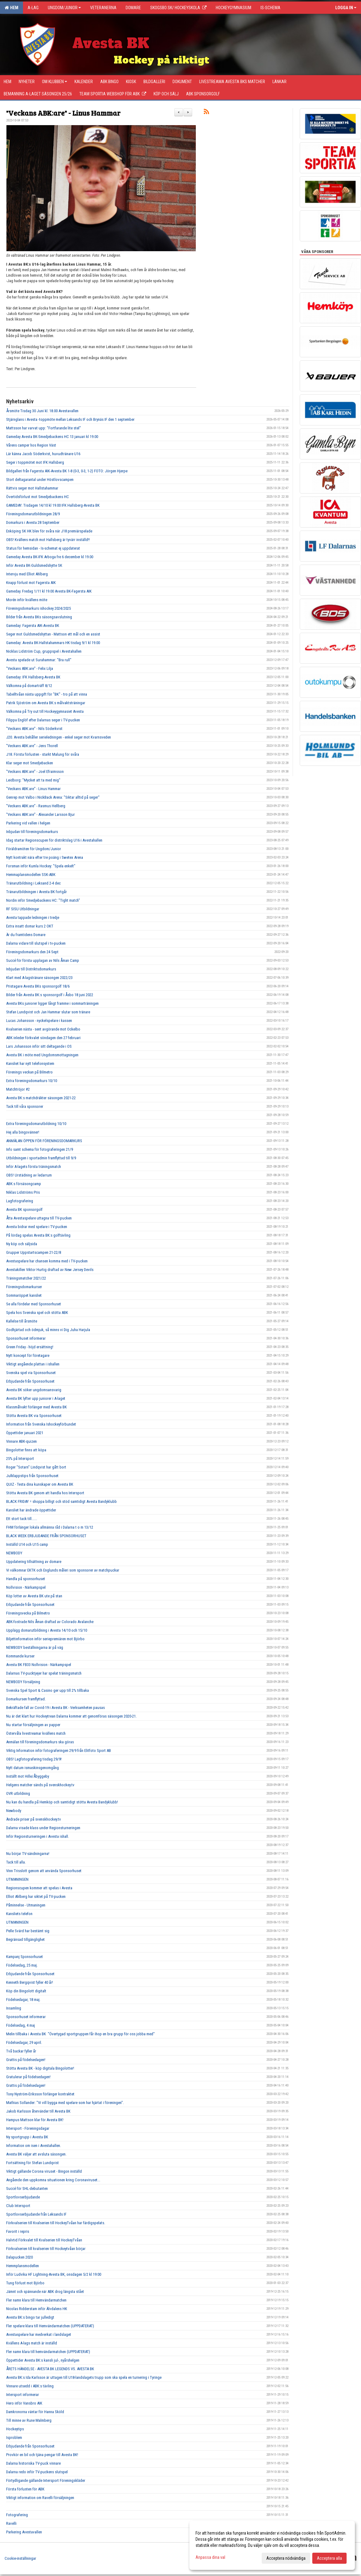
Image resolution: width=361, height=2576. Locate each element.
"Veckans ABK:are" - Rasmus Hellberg (35, 806)
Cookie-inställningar (20, 2558)
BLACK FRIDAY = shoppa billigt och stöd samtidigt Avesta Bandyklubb (61, 1501)
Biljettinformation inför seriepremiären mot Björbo (45, 1639)
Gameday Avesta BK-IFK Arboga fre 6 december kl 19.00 (49, 557)
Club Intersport (18, 2205)
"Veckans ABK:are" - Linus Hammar (63, 112)
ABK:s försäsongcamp (23, 1183)
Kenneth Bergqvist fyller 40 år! (29, 1982)
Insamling (13, 2008)
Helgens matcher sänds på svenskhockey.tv (40, 1785)
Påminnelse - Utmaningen (25, 1905)
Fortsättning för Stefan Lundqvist (32, 2162)
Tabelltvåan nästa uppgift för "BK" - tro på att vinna (46, 694)
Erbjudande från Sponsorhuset (30, 1381)
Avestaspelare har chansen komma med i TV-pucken (47, 1261)
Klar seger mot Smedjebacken (29, 763)
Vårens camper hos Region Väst (31, 445)
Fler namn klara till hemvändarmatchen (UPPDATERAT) (48, 2351)
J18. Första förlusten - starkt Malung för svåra (42, 754)
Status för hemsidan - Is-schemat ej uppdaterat (43, 548)
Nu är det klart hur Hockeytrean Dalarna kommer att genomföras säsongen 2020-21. (71, 1716)
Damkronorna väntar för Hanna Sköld (35, 2411)
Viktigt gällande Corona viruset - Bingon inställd (44, 2171)
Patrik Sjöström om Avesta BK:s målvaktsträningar (45, 703)
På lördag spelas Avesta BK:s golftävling (38, 1235)
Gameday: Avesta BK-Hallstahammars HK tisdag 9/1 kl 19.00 (53, 642)
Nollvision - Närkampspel (26, 1587)
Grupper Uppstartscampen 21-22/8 (33, 1252)
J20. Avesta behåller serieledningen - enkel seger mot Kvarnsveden (58, 737)
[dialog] (272, 2545)
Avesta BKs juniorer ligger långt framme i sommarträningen (52, 1003)
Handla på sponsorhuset (25, 1578)
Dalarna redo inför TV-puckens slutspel (37, 2472)
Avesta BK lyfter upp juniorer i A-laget (35, 1398)
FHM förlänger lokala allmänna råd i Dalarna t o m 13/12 (49, 1527)
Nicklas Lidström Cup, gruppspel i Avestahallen (44, 651)
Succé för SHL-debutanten (27, 2188)
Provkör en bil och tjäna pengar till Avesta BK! (42, 2454)
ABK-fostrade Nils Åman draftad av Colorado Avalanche (49, 1621)
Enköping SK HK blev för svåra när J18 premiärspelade (49, 531)
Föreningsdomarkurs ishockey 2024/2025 (38, 608)
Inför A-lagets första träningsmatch (33, 1166)
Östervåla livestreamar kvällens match (36, 1733)
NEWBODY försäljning (23, 1682)
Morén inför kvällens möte (26, 599)
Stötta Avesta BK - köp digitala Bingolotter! (40, 2068)
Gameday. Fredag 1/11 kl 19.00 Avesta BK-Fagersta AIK (49, 591)
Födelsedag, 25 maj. (22, 1965)
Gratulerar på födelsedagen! (28, 2077)
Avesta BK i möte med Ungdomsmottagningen (42, 1055)
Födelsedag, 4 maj (20, 2025)
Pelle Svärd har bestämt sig (27, 1931)
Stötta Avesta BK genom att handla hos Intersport (45, 1493)
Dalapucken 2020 (19, 2257)
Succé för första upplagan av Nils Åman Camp (42, 960)
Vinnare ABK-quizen (21, 1441)
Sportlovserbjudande (23, 2197)
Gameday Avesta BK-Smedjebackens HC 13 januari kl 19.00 (52, 436)
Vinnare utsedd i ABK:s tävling (30, 2386)
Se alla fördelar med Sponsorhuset (33, 1304)
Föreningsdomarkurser (24, 1286)
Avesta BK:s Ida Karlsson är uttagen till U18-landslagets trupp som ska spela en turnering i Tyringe (84, 2377)
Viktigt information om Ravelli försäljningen (40, 2497)
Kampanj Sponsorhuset (24, 1956)
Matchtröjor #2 (18, 1089)
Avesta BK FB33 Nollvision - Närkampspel (38, 1664)
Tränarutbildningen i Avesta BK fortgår (36, 891)
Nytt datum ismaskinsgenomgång (32, 1767)
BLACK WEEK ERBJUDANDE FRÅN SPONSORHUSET (46, 1536)
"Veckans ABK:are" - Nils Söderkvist (34, 728)
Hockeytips (15, 2429)
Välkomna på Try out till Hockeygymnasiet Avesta (45, 711)
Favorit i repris (17, 2231)
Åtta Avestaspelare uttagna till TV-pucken (39, 1218)
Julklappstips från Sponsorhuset (32, 1475)
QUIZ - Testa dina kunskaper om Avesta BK (39, 1484)
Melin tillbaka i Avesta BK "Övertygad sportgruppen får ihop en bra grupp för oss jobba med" (80, 2034)
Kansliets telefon (19, 1913)
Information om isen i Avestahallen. (33, 2145)
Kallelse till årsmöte (21, 1321)
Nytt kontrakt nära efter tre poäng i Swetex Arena (44, 857)
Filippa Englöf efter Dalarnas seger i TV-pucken (43, 720)
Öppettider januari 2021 (24, 1432)
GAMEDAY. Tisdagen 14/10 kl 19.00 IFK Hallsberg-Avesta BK (53, 505)
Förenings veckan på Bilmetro (29, 1072)
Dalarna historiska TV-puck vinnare (33, 2463)
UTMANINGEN (17, 1879)
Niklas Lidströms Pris (23, 1192)
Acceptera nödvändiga (286, 2558)
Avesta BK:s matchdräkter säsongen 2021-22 (41, 1098)
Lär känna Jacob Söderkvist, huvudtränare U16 (43, 453)
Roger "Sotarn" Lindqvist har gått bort (36, 1467)
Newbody (13, 1810)
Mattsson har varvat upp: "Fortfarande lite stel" (43, 428)
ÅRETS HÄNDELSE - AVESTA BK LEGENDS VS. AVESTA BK (50, 2369)
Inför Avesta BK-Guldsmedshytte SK (34, 565)
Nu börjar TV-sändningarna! (27, 1853)
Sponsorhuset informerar (26, 1338)
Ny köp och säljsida (21, 1244)
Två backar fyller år (21, 2051)
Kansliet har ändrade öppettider (31, 1510)
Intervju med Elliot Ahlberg (27, 574)
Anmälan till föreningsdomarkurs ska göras (40, 1742)
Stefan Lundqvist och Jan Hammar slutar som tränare (48, 1012)
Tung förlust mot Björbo (25, 2283)
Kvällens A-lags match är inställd (31, 2343)
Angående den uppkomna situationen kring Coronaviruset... (53, 2180)
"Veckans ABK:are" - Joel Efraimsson (35, 771)
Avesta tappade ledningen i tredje (32, 917)
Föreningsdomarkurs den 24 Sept (32, 952)
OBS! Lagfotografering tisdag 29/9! (34, 1759)
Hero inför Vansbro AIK (24, 2403)
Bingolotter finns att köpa (26, 1450)
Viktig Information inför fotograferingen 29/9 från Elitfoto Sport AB (58, 1750)
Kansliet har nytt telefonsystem (30, 1063)
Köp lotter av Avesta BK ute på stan (34, 1596)
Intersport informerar (22, 2394)
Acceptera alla (329, 2558)
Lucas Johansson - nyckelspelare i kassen (39, 1020)
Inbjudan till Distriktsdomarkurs (31, 969)
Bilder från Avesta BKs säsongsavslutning (39, 617)
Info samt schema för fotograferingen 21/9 (39, 1149)
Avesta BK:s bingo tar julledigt (30, 2317)
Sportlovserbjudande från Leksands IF (36, 2214)
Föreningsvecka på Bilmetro (28, 1613)
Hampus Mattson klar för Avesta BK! (34, 2119)
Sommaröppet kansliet (24, 1295)
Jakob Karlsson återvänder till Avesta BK (38, 2111)
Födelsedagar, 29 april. (24, 2042)
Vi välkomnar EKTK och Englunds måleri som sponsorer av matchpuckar (62, 1570)
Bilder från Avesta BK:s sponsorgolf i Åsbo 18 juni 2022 (49, 994)
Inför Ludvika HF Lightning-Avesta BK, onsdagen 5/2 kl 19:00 (53, 2274)
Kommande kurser (20, 1656)
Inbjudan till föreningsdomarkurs (32, 831)
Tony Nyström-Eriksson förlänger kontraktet (40, 2094)
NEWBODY (14, 1553)
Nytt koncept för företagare (27, 1355)
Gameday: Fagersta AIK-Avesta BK (32, 625)
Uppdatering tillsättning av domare (33, 1561)
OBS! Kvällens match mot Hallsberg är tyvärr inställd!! (48, 539)
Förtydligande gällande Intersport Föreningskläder (45, 2480)
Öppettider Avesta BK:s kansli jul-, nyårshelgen (42, 2360)
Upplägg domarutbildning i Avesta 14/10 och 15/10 (46, 1630)
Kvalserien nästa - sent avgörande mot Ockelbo (43, 1029)
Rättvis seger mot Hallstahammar (32, 488)
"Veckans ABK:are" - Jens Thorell (32, 745)
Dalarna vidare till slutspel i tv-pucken (36, 943)
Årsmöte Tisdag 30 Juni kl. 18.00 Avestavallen (42, 411)
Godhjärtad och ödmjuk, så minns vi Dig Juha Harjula (48, 1329)
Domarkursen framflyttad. (26, 1699)
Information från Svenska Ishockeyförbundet (41, 1424)
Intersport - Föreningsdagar (27, 2128)
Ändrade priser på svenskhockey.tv (33, 1819)
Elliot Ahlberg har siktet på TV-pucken (36, 1896)
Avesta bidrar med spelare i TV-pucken (36, 1226)
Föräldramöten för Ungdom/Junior (33, 849)
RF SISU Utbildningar (22, 909)
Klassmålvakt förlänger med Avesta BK (36, 1407)
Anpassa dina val (210, 2557)
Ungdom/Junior (64, 7)
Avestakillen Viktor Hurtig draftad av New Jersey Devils (49, 1269)
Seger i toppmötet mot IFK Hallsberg (35, 462)
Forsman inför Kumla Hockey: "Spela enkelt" (40, 866)
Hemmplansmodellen (22, 2265)
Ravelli (11, 2523)
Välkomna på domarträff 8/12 (29, 685)
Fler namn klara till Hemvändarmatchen (36, 2300)
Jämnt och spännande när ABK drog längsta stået (45, 2291)
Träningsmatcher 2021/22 (26, 1278)
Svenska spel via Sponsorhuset (31, 1372)
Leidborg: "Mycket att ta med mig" (33, 780)
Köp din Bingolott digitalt (26, 1991)
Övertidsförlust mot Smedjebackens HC (37, 496)
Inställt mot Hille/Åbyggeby (27, 1776)
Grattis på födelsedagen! (25, 2059)
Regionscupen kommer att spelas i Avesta (39, 1888)
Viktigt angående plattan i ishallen (32, 1364)
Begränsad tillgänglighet (25, 1939)
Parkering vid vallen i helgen (28, 823)
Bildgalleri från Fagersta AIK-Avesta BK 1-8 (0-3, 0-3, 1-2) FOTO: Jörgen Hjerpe (66, 471)
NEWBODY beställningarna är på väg (34, 1647)
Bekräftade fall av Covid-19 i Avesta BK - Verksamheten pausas (55, 1707)
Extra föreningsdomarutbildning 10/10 (36, 1123)
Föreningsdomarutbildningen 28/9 (33, 514)
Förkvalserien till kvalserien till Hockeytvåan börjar (46, 2248)
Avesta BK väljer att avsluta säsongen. (36, 2154)
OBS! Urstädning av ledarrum (29, 1175)
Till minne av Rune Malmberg (28, 2420)
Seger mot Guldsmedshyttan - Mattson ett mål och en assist (53, 634)
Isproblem (14, 2437)
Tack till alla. (16, 1862)
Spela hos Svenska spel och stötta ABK (37, 1312)
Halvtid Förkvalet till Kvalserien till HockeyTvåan (44, 2240)
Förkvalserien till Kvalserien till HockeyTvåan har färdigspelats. (55, 2223)
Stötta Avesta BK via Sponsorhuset (34, 1415)
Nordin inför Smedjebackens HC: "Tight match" (43, 900)
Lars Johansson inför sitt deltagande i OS (39, 1046)
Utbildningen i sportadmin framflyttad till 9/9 (41, 1158)
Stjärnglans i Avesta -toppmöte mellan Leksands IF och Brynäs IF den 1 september (70, 419)
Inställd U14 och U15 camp (27, 1544)
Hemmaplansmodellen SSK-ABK (30, 874)
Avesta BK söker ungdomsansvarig (33, 1390)
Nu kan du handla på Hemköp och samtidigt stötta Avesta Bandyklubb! (62, 1802)
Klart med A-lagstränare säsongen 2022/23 (39, 977)
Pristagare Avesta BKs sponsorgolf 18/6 (38, 986)
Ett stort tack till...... (21, 1518)
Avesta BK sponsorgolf (24, 1209)
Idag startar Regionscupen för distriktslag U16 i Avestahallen (54, 840)
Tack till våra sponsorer (24, 1106)
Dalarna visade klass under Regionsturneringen (43, 1827)
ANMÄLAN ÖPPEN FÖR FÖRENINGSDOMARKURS (44, 1140)
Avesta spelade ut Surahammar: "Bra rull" (38, 660)
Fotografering (17, 2515)
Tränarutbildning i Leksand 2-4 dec (33, 883)
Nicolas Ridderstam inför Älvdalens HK (36, 2308)
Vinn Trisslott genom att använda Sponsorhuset (44, 1870)
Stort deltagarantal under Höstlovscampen (40, 479)
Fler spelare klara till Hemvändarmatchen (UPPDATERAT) (50, 2326)
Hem (11, 7)
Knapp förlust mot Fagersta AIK (31, 582)
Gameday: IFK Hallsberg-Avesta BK (33, 677)
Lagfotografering (19, 1201)
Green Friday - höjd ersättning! (29, 1347)
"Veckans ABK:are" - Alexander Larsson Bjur (40, 814)
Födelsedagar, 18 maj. (23, 1999)
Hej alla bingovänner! (22, 1132)
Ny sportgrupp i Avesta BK (27, 2137)
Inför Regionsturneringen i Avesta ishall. (37, 1836)
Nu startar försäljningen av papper (33, 1724)
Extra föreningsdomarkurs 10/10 (31, 1080)
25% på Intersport (20, 1458)
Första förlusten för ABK (25, 2489)
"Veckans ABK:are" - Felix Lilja (29, 668)
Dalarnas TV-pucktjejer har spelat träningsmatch (44, 1673)
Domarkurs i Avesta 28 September (32, 522)
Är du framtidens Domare (25, 934)
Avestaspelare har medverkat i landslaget (38, 2334)
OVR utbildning (18, 1793)
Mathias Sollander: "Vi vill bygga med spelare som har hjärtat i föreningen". (65, 2102)
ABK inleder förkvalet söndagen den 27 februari (43, 1037)
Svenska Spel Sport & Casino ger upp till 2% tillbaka (47, 1690)
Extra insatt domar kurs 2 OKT (29, 926)
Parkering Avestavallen (24, 2532)
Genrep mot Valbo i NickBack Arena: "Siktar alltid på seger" (53, 797)
